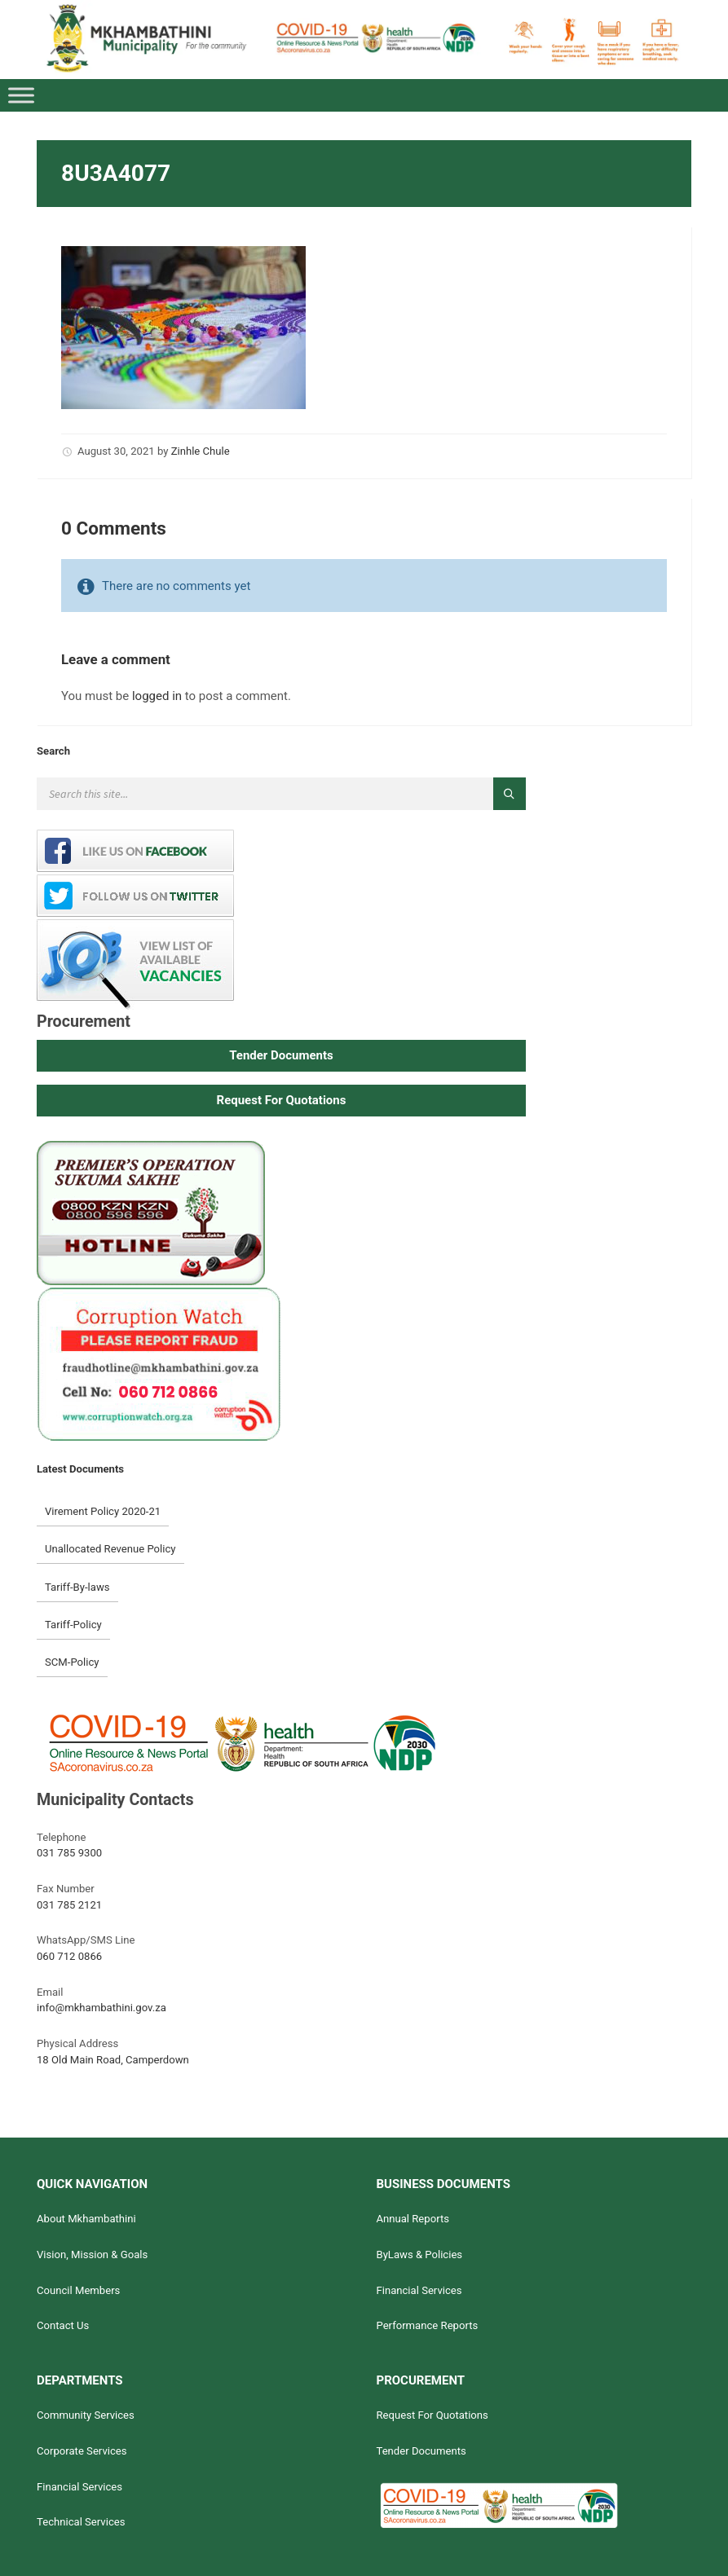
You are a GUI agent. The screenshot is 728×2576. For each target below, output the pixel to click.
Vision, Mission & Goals (92, 2254)
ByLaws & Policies (419, 2254)
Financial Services (418, 2290)
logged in (157, 696)
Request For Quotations (432, 2415)
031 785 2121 (69, 1905)
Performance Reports (427, 2325)
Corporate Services (82, 2451)
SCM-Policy (72, 1662)
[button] (281, 1056)
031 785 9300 (69, 1853)
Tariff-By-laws (77, 1587)
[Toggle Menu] (21, 95)
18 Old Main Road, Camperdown (113, 2060)
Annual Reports (412, 2219)
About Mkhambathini (86, 2219)
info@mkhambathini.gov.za (101, 2007)
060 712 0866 (69, 1956)
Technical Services (81, 2522)
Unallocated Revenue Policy (110, 1549)
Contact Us (63, 2325)
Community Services (86, 2415)
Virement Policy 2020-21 (103, 1511)
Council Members (78, 2290)
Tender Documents (420, 2451)
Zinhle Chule (200, 451)
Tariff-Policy (73, 1624)
